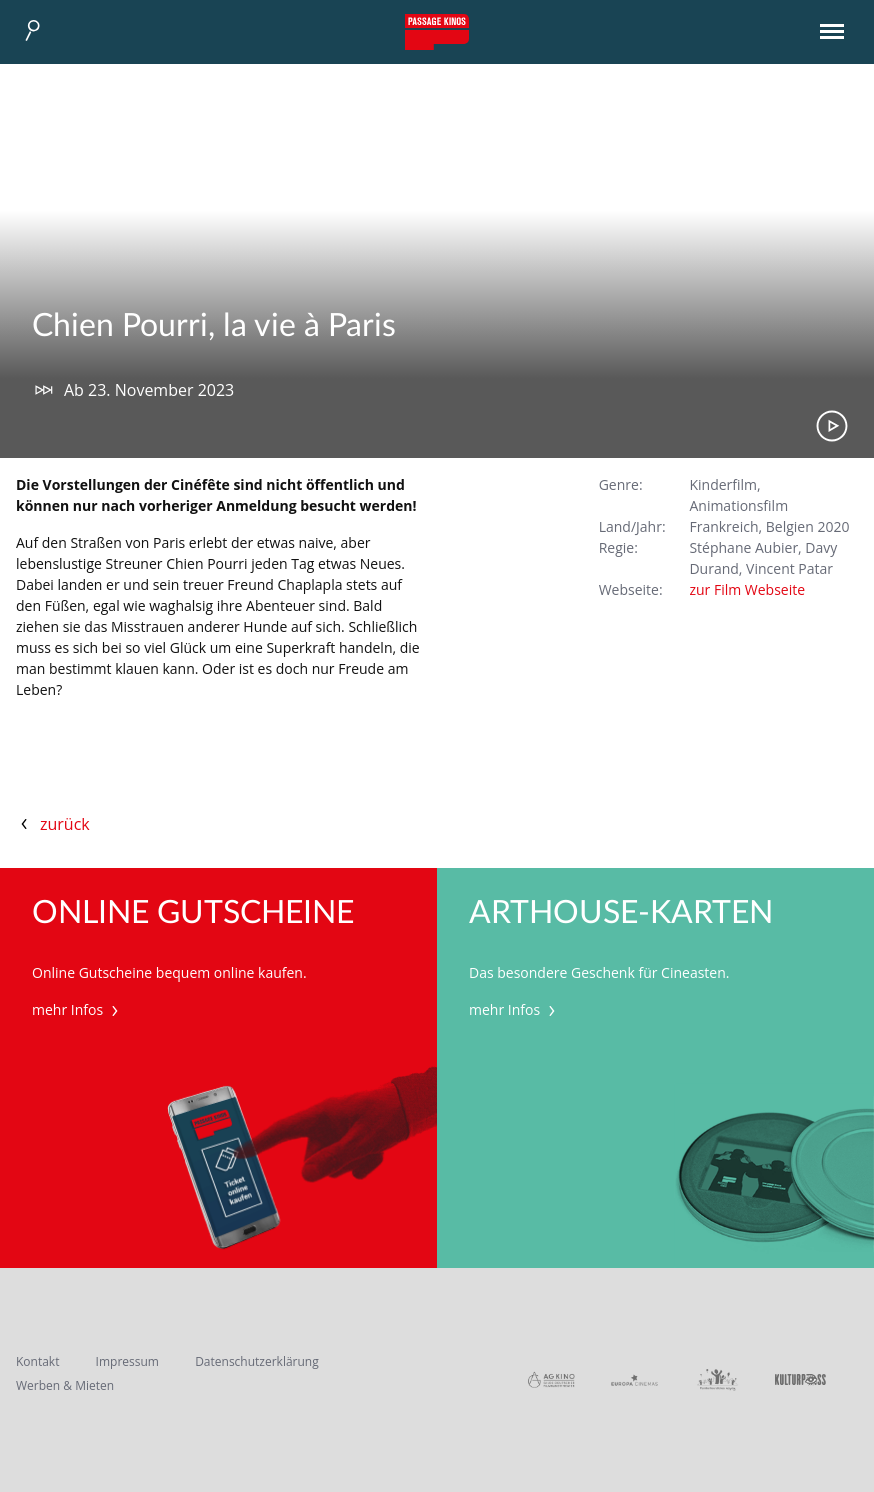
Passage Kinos (437, 32)
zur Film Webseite (747, 589)
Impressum (127, 1361)
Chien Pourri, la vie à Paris (214, 326)
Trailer (832, 426)
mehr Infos (77, 1009)
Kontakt (37, 1361)
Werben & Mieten (65, 1385)
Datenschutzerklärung (257, 1361)
